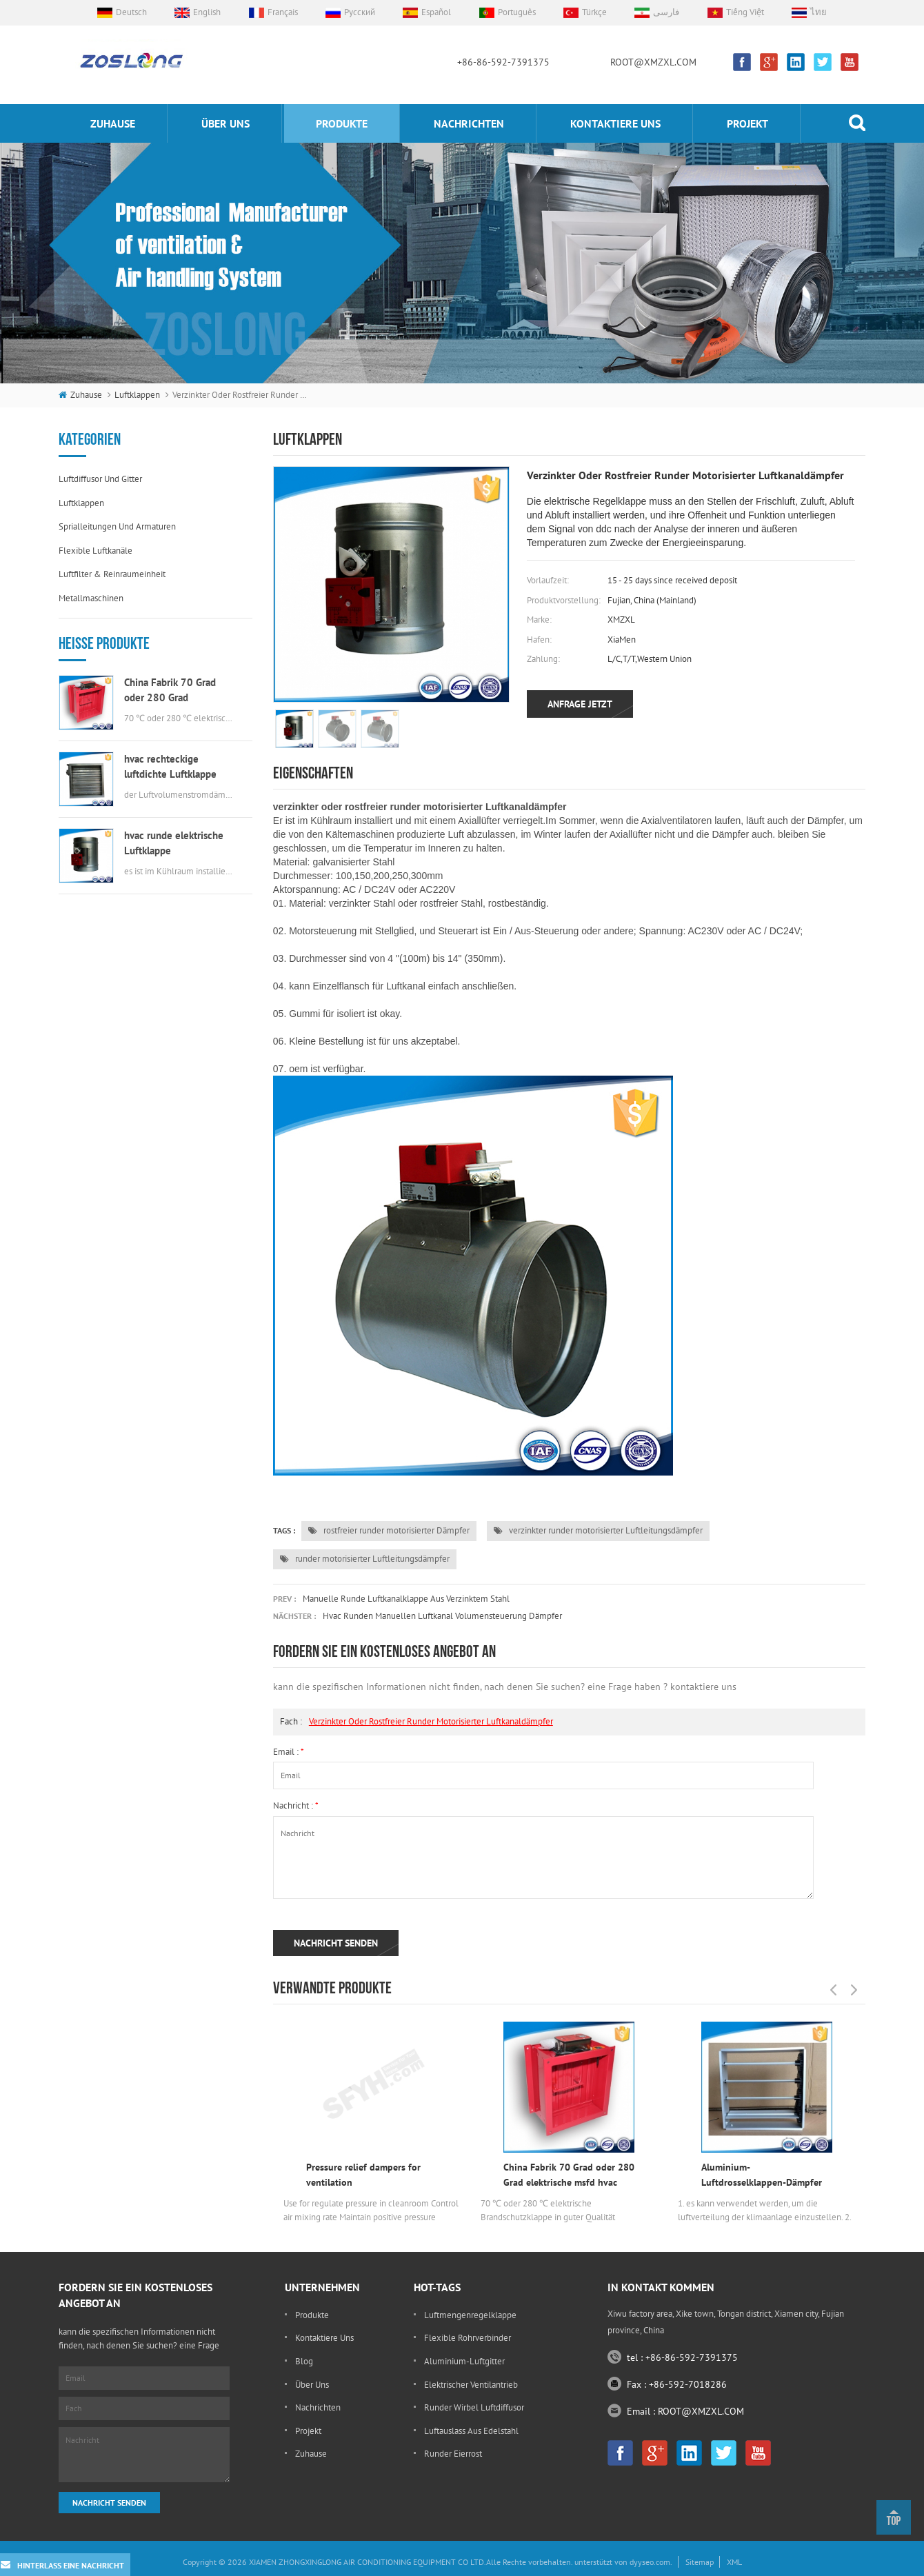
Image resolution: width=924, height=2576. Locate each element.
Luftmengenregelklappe (470, 2315)
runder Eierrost (453, 2453)
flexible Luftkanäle (95, 550)
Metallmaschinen (91, 598)
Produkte (342, 123)
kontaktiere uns (615, 123)
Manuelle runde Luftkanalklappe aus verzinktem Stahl (406, 1598)
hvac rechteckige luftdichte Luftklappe (170, 766)
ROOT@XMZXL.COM (653, 62)
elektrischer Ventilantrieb (471, 2385)
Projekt (747, 123)
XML (734, 2562)
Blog (304, 2361)
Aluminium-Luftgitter (464, 2361)
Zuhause (112, 123)
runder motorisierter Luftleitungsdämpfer (365, 1558)
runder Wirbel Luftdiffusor (474, 2407)
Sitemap (699, 2562)
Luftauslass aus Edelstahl (471, 2431)
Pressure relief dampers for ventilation (363, 2174)
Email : (288, 1752)
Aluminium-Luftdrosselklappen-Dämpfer (761, 2174)
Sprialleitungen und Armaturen (117, 526)
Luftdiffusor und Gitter (100, 479)
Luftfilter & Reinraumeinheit (112, 574)
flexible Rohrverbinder (467, 2338)
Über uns (225, 123)
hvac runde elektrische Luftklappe (173, 843)
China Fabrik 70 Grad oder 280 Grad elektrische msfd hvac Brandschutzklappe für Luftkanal (173, 690)
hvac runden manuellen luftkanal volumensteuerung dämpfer (442, 1616)
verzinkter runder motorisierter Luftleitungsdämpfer (598, 1530)
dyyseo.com (650, 2562)
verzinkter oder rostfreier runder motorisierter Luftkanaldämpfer (431, 1721)
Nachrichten (469, 123)
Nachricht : (296, 1805)
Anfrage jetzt (580, 704)
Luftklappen (137, 395)
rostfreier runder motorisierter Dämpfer (389, 1530)
